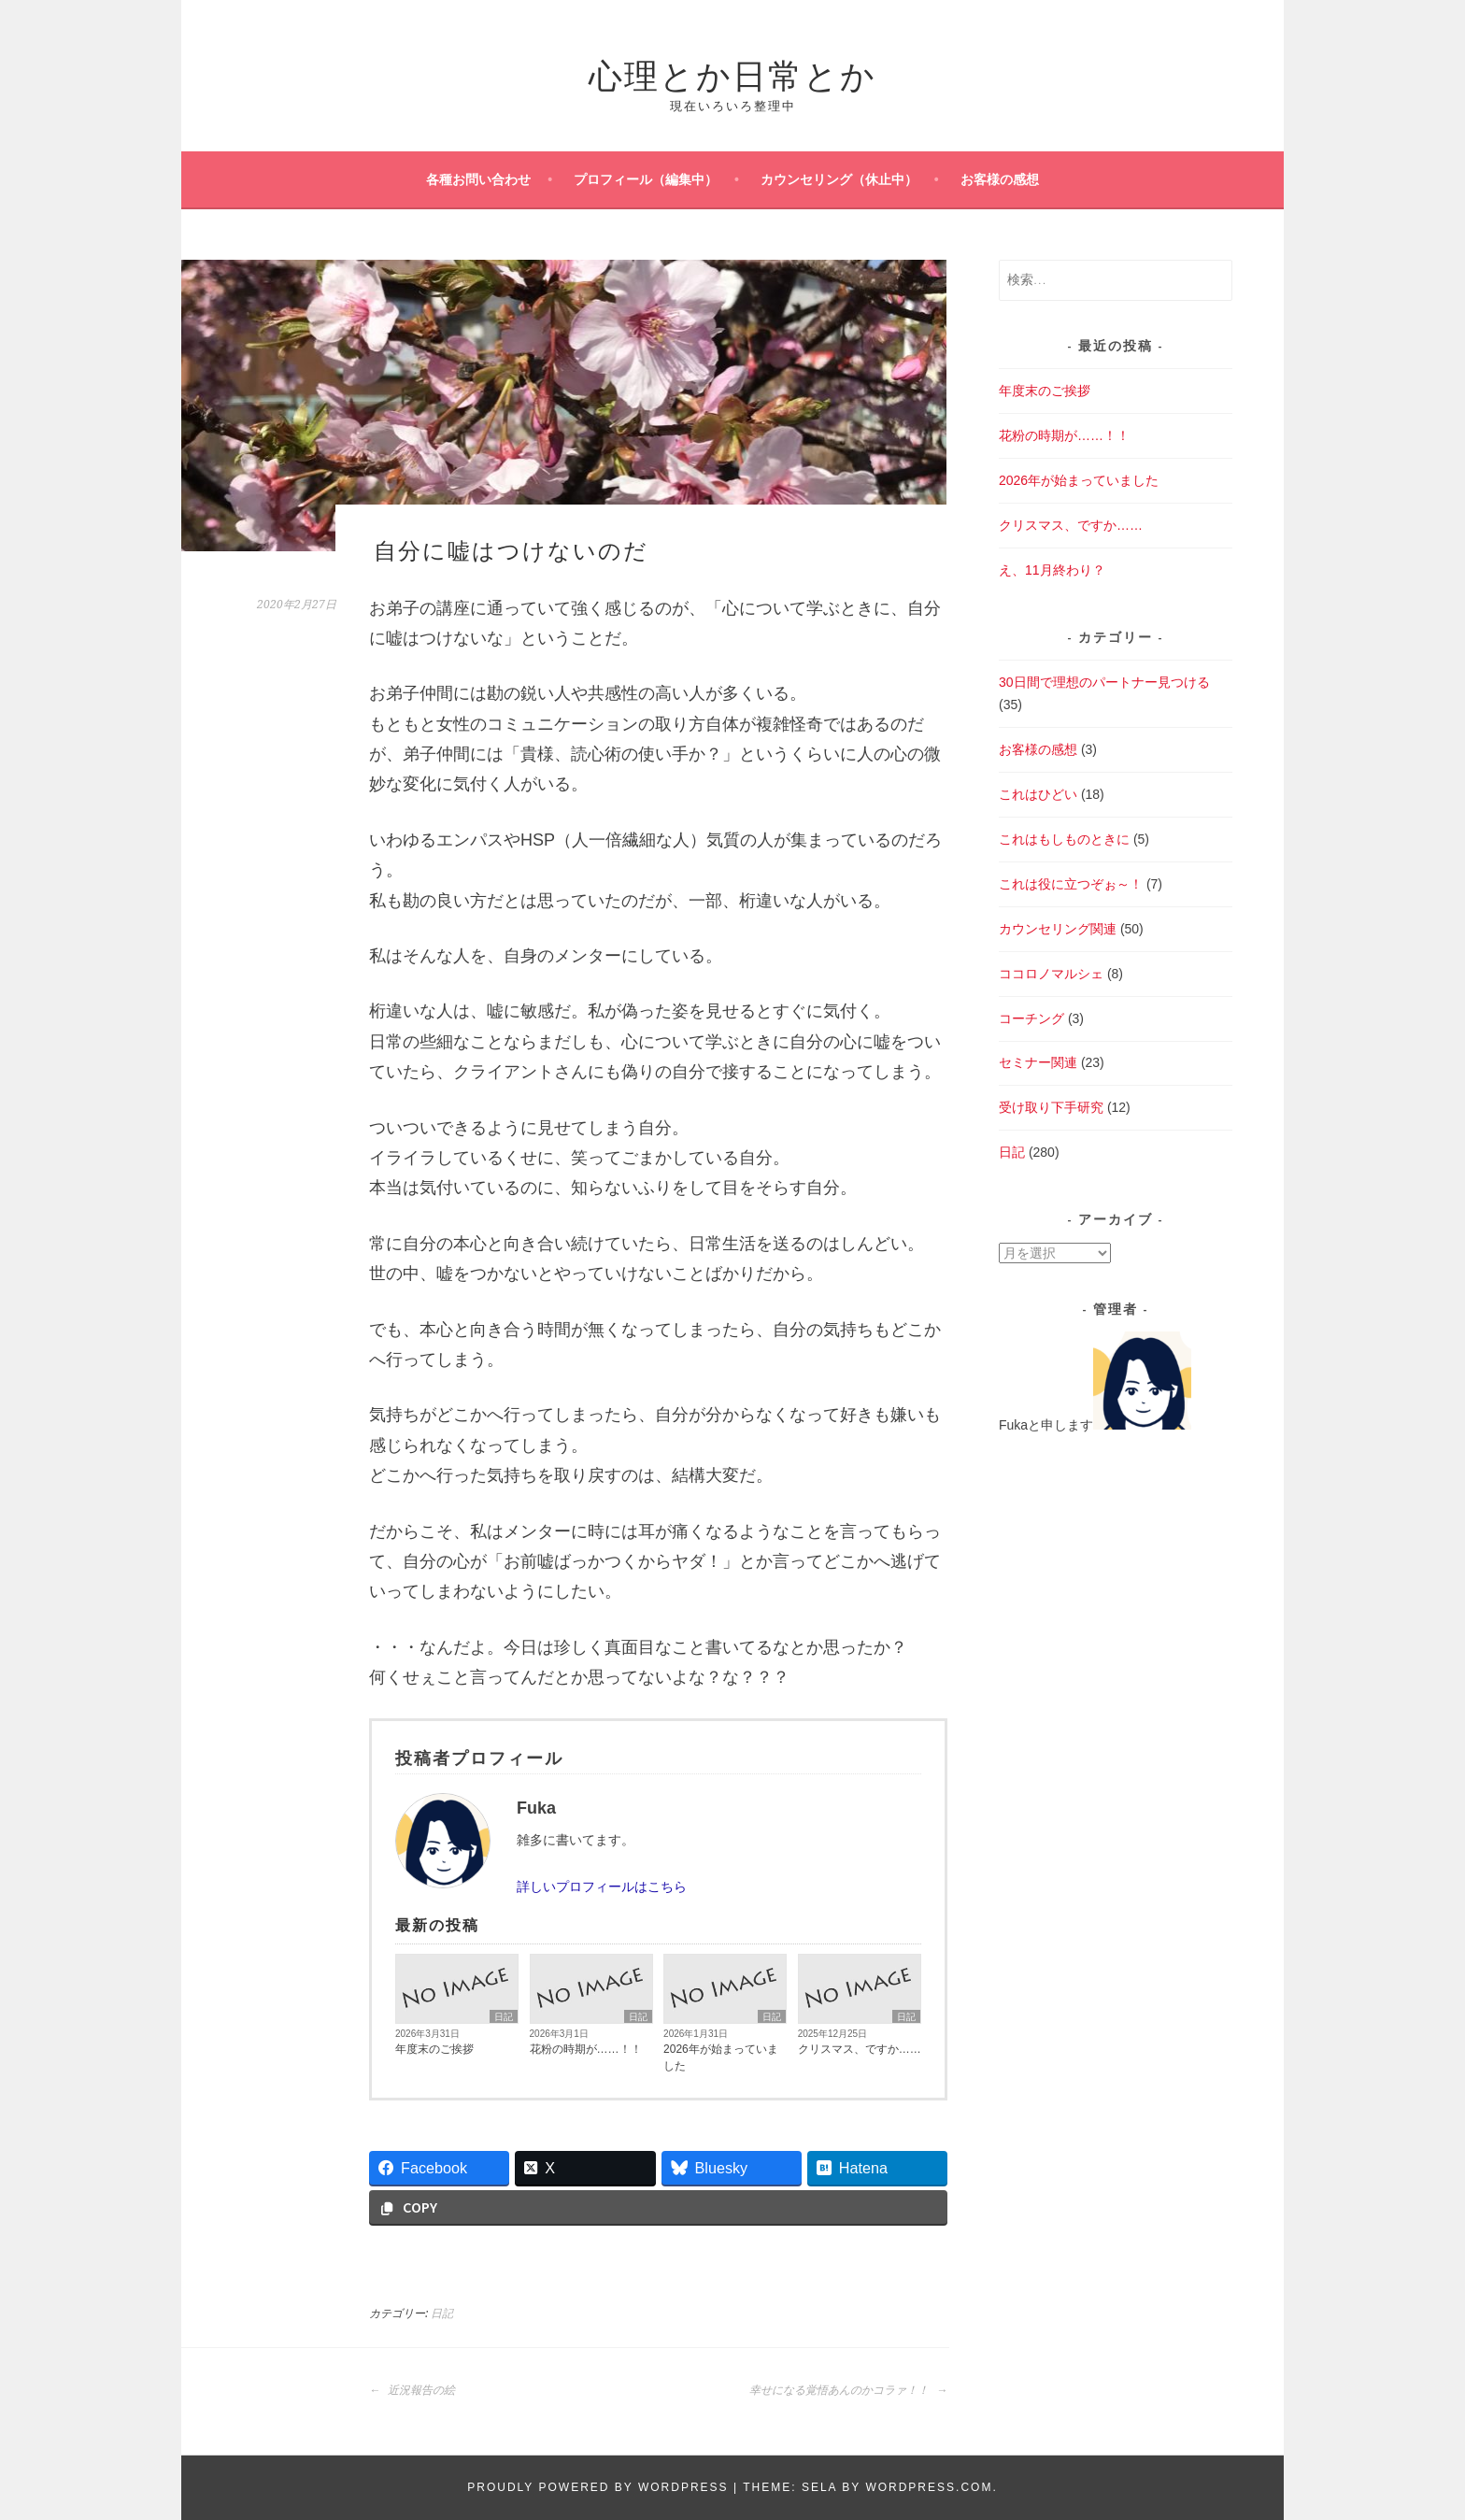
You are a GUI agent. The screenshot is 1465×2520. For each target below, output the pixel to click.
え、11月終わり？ (1052, 569)
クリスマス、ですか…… (859, 2049)
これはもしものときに (1064, 839)
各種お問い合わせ (478, 179)
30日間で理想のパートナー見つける (1104, 682)
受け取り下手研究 (1051, 1107)
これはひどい (1038, 794)
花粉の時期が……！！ (586, 2049)
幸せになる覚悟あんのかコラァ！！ (848, 2390)
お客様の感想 (999, 179)
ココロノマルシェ (1051, 973)
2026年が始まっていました (720, 2057)
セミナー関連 (1038, 1062)
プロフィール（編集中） (646, 179)
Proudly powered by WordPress (597, 2487)
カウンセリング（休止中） (839, 179)
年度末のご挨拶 (434, 2049)
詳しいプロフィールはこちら (602, 1886)
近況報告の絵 (412, 2390)
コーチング (1031, 1018)
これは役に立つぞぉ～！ (1071, 883)
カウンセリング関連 (1058, 928)
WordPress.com (928, 2487)
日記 (503, 2017)
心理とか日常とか (732, 72)
